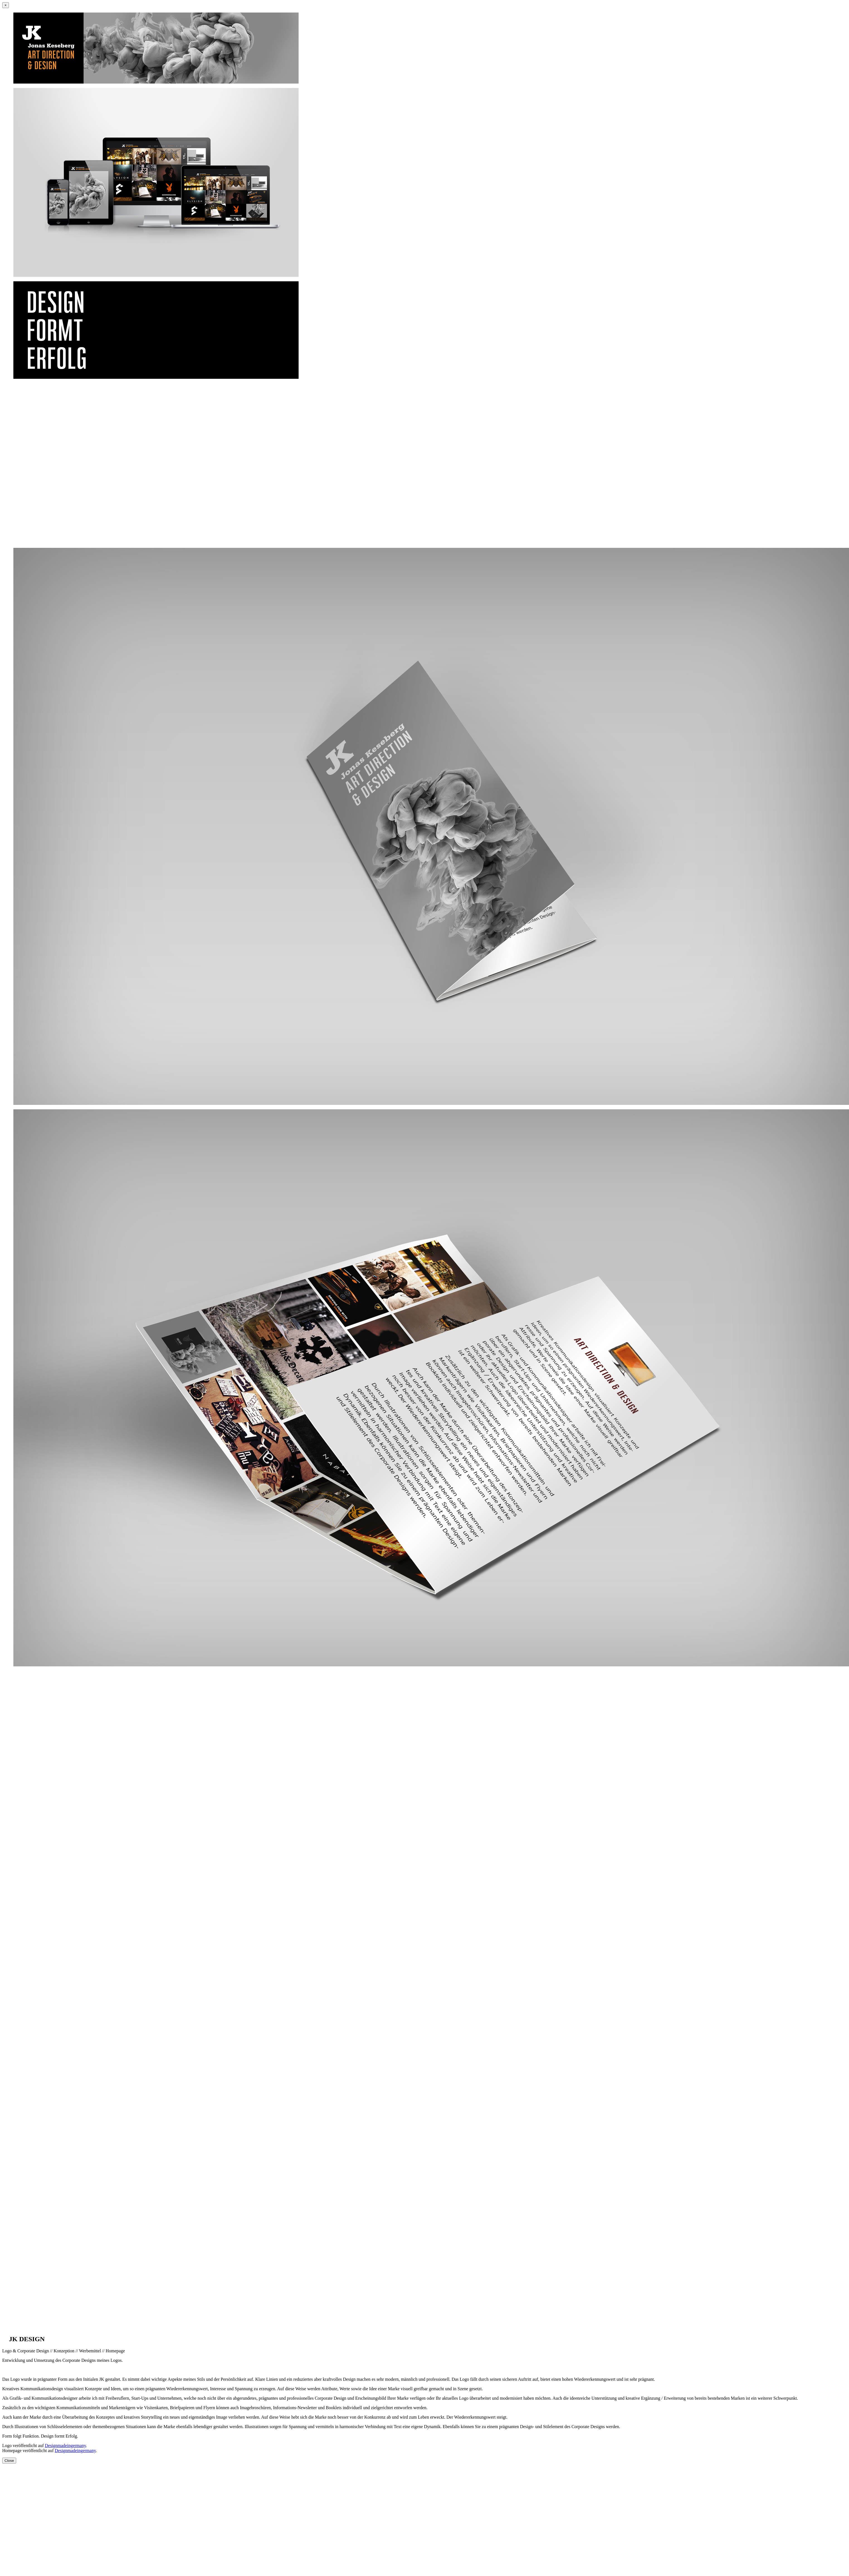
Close (9, 2460)
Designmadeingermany (65, 2445)
